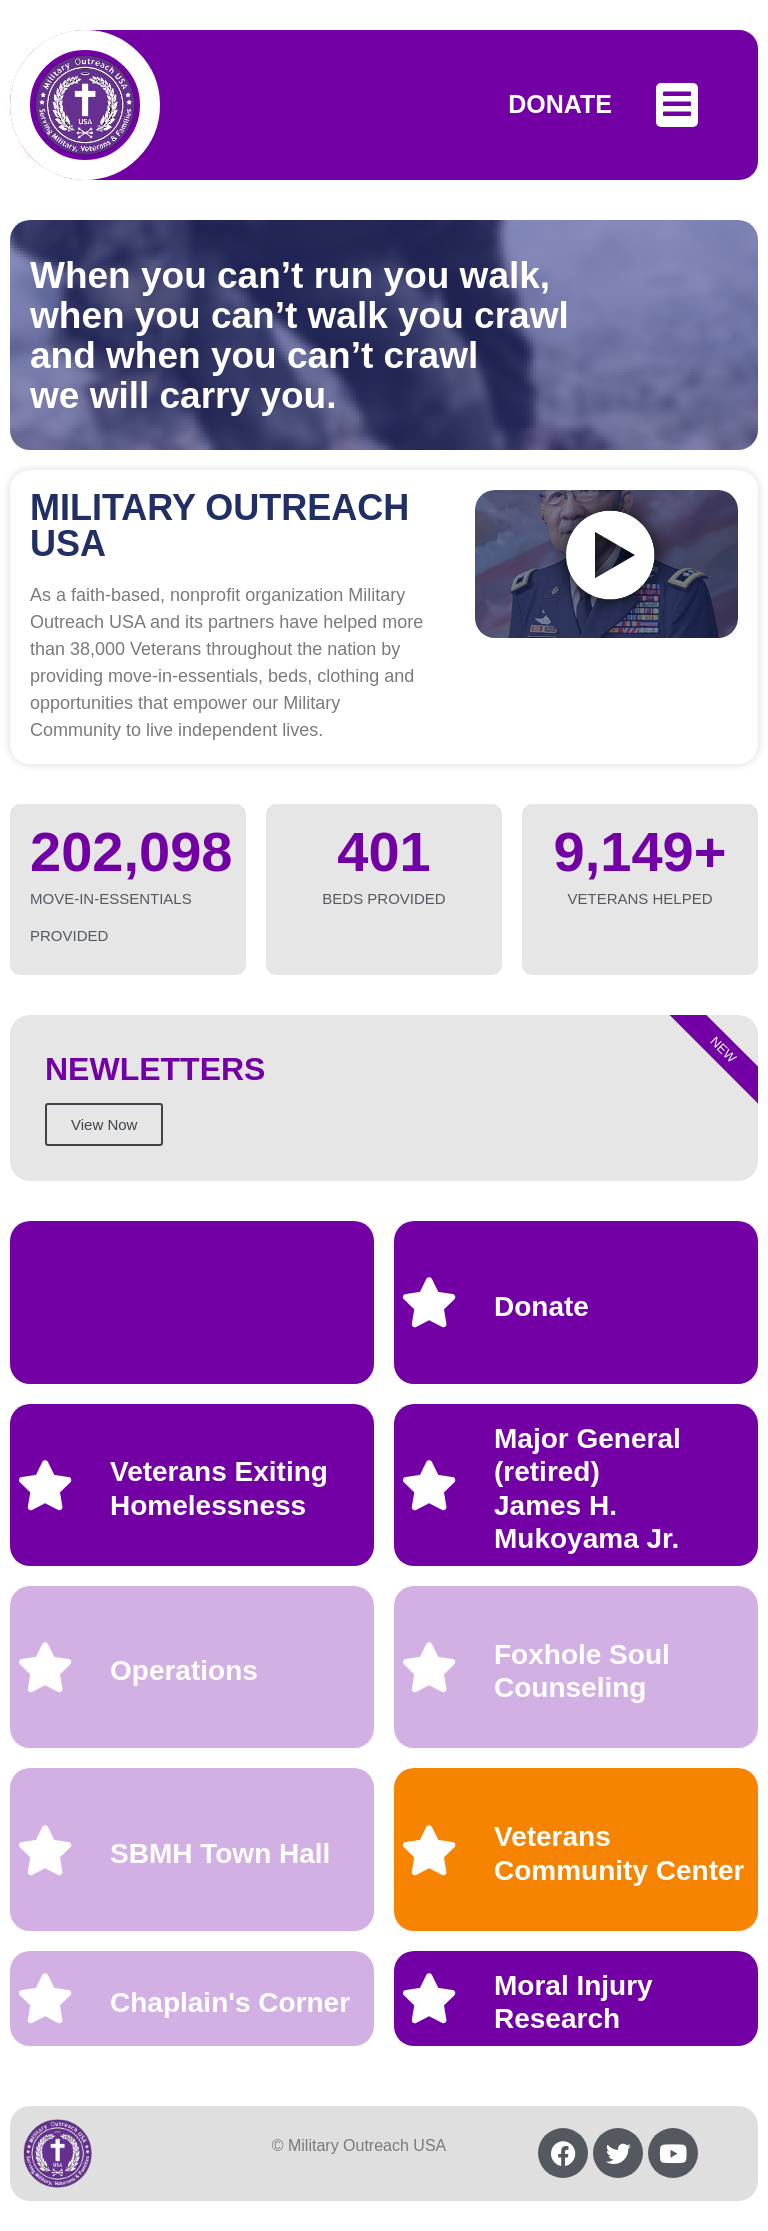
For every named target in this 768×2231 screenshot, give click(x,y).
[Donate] (429, 1302)
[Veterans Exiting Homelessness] (45, 1485)
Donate (541, 1306)
